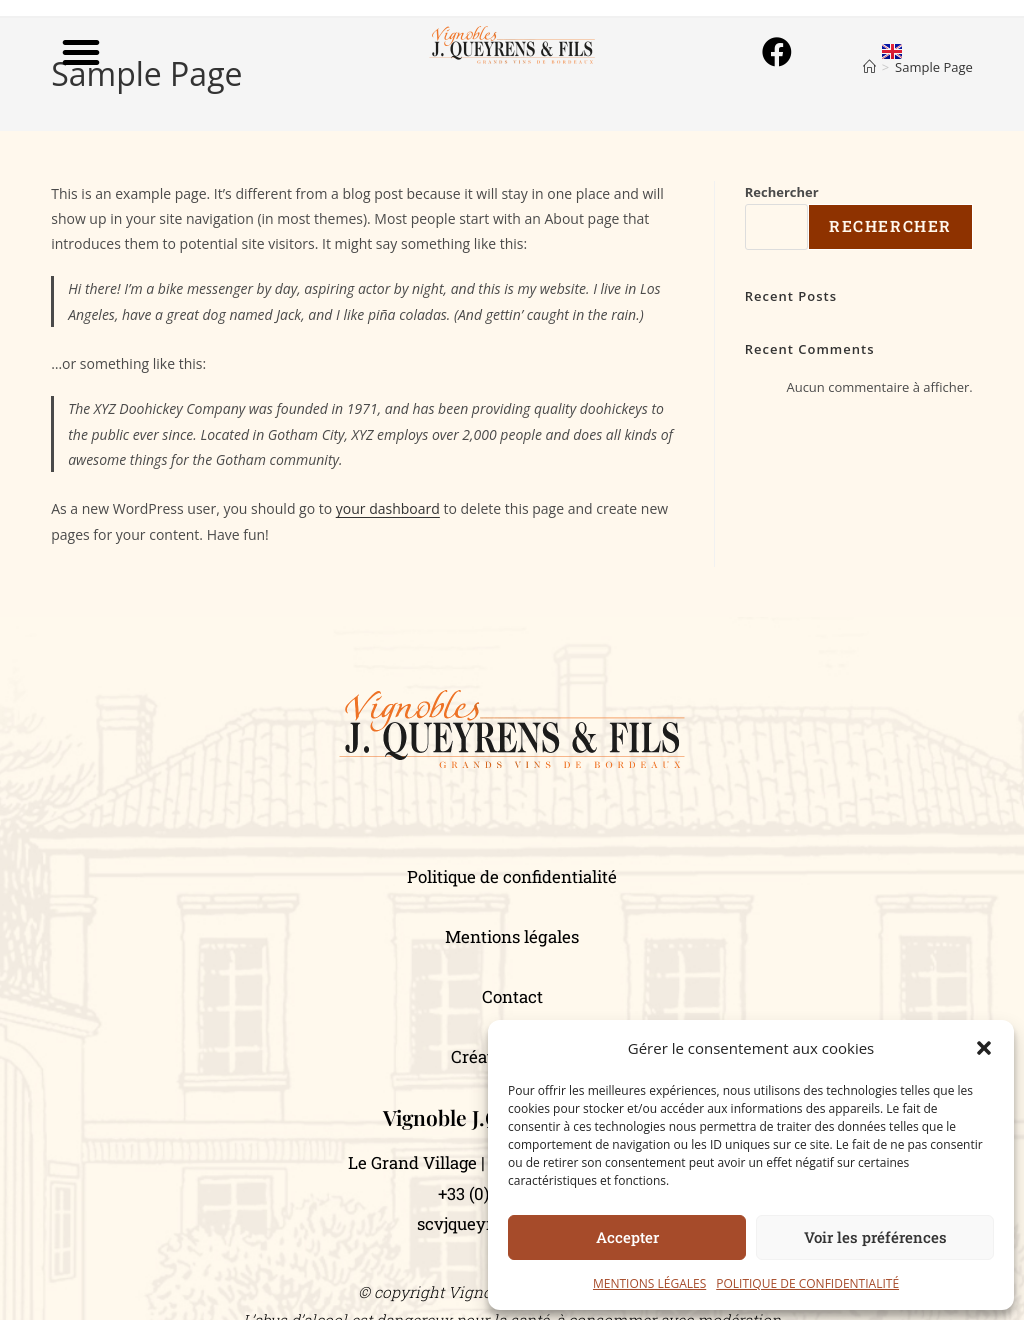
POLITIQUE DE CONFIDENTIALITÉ (807, 1283)
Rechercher (782, 192)
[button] (984, 1048)
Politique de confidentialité (512, 876)
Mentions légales (512, 936)
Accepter (627, 1237)
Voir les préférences (875, 1237)
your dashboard (388, 508)
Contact (512, 996)
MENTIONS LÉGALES (649, 1283)
